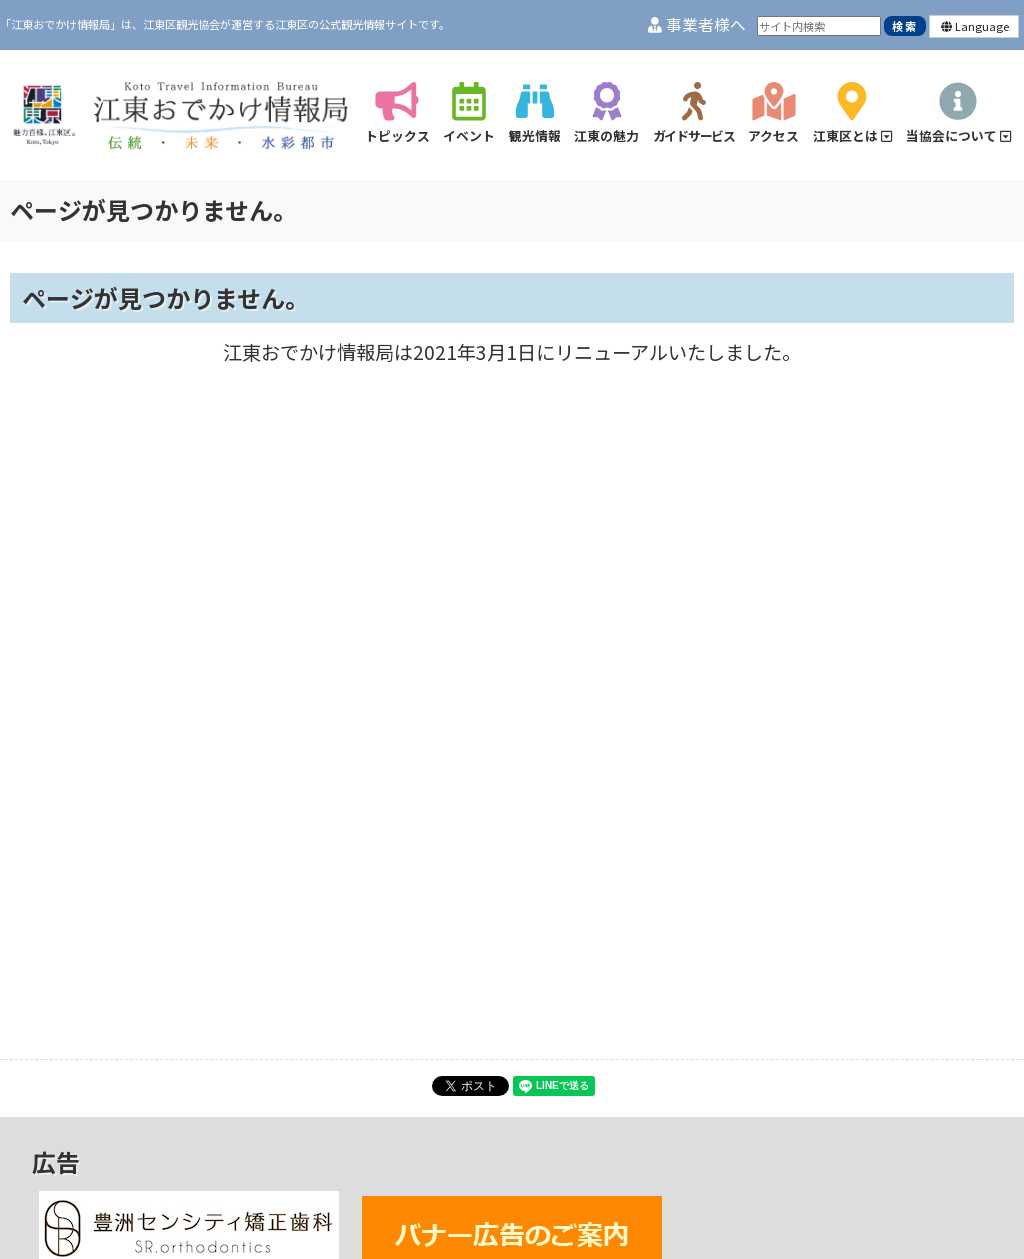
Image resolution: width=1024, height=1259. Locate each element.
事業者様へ (697, 24)
